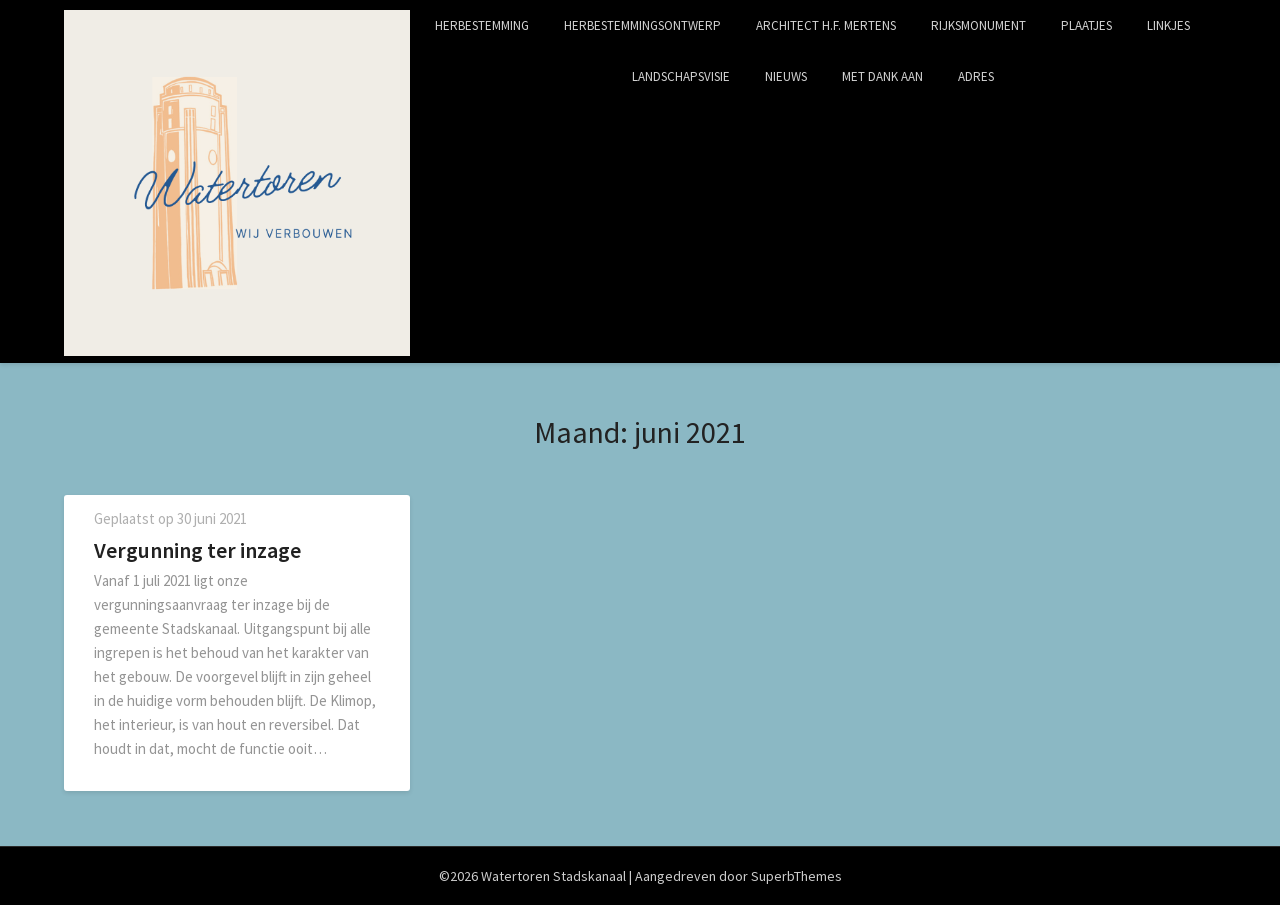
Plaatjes (1086, 25)
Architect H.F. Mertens (826, 25)
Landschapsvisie (681, 76)
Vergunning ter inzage (197, 550)
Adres (976, 76)
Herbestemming (482, 25)
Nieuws (786, 76)
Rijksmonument (978, 25)
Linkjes (1168, 25)
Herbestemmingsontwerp (642, 25)
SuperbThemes (796, 876)
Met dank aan (882, 76)
